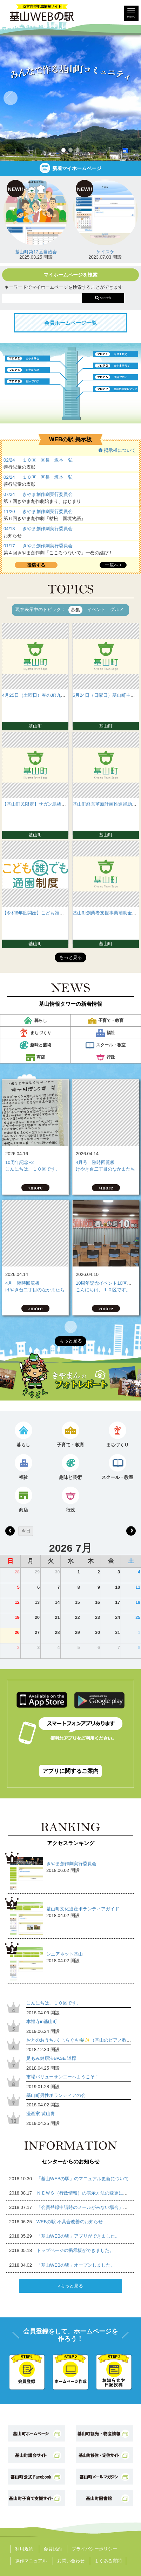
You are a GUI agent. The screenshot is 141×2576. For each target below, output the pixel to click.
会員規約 (52, 2549)
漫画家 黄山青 (40, 2113)
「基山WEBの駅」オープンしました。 (75, 2265)
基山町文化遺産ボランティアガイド (82, 1908)
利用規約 (24, 2549)
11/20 (9, 511)
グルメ (117, 609)
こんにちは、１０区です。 (32, 1169)
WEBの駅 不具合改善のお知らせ (69, 2221)
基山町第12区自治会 (35, 251)
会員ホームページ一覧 (70, 323)
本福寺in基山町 (41, 2021)
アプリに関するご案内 (70, 1771)
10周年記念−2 (19, 1162)
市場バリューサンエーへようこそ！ (62, 2076)
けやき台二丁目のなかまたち (105, 1169)
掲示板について (117, 450)
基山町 (35, 726)
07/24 (9, 494)
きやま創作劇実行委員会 (47, 494)
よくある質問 (108, 2560)
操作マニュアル (31, 2560)
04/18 (9, 528)
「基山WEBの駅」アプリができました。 (78, 2236)
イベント (96, 609)
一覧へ (113, 565)
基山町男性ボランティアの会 (56, 2095)
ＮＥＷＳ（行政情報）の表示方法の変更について (86, 2193)
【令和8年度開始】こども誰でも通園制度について (53, 912)
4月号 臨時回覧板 (95, 1162)
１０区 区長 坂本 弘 (47, 460)
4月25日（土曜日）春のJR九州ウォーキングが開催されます (63, 695)
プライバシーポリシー (94, 2549)
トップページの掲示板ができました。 (75, 2250)
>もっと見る (70, 2285)
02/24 (9, 460)
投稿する (36, 565)
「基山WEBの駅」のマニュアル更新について (82, 2178)
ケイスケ (105, 251)
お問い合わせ (71, 2560)
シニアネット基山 (64, 1954)
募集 (75, 609)
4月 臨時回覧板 (22, 1283)
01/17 (9, 545)
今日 (26, 1530)
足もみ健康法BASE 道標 (51, 2058)
